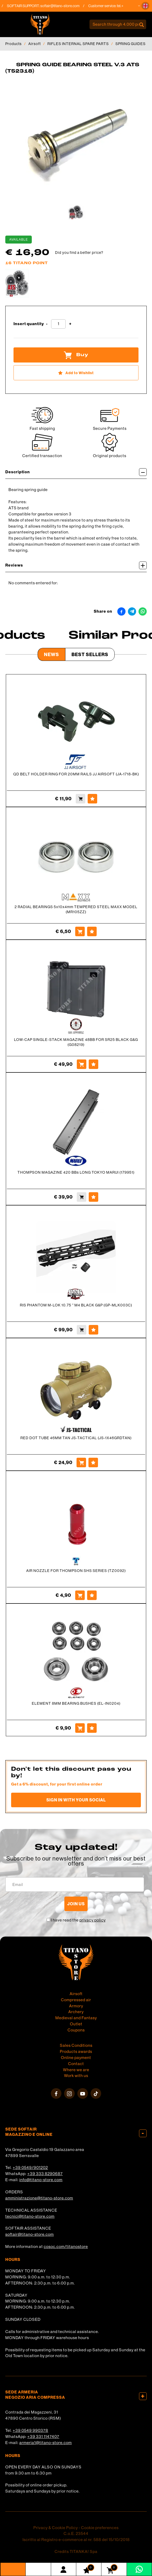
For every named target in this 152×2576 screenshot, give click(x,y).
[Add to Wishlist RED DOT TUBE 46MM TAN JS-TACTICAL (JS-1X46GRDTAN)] (93, 1462)
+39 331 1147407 (43, 2436)
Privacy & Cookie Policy (55, 2527)
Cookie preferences (100, 2527)
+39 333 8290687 (45, 2173)
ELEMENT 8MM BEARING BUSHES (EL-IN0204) (76, 1703)
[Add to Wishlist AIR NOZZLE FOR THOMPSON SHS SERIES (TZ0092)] (92, 1595)
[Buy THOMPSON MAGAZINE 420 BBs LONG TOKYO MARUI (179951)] (81, 1197)
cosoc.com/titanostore (66, 2246)
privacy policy (92, 1920)
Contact (76, 2063)
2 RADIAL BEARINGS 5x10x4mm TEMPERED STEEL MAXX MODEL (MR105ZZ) (76, 909)
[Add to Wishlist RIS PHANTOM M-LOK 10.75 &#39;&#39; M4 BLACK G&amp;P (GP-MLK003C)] (93, 1330)
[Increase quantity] (70, 324)
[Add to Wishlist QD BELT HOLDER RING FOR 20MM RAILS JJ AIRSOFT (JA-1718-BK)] (92, 798)
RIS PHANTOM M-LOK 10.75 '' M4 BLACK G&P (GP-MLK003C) (76, 1305)
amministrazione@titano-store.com (39, 2198)
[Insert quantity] (58, 324)
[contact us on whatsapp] (139, 2569)
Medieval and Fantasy (76, 2017)
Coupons (76, 2029)
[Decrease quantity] (47, 324)
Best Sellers (89, 654)
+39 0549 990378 (30, 2430)
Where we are (76, 2069)
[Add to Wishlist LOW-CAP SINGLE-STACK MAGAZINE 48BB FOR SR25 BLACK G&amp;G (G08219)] (93, 1064)
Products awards (76, 2051)
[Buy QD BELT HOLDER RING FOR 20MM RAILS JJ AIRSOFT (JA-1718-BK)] (80, 798)
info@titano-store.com (40, 2179)
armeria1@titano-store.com (45, 2442)
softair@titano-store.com (63, 5)
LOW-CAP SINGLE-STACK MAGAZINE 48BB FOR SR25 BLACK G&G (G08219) (76, 1042)
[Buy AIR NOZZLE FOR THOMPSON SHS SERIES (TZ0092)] (80, 1595)
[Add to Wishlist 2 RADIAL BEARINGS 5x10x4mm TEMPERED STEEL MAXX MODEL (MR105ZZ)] (92, 931)
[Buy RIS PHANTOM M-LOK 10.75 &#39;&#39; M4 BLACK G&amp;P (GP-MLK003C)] (81, 1330)
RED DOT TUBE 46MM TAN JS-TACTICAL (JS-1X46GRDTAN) (76, 1437)
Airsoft (34, 43)
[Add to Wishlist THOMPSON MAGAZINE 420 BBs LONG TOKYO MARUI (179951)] (93, 1197)
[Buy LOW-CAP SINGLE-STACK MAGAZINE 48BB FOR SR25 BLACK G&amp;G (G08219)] (81, 1064)
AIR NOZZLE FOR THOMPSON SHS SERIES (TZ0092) (76, 1570)
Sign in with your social (76, 1799)
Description (76, 472)
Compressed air (76, 1999)
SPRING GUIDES (130, 43)
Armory (76, 2005)
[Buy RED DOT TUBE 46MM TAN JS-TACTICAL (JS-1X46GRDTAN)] (81, 1462)
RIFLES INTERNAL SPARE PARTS (78, 43)
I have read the (78, 1920)
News (51, 654)
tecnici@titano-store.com (30, 2216)
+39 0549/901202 (30, 2167)
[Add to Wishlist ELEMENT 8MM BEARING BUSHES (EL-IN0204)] (92, 1728)
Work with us (76, 2075)
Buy (76, 355)
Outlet (76, 2023)
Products (13, 43)
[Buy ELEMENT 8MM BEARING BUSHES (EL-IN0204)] (80, 1728)
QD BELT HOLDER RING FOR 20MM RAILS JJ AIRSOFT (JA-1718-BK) (76, 774)
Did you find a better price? (79, 252)
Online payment (76, 2057)
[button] (145, 5)
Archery (76, 2011)
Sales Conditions (76, 2045)
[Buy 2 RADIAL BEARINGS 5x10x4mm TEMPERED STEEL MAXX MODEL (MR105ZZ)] (80, 931)
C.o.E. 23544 (76, 2533)
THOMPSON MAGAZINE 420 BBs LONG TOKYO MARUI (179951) (76, 1172)
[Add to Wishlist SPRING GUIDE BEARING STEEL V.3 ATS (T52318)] (76, 372)
